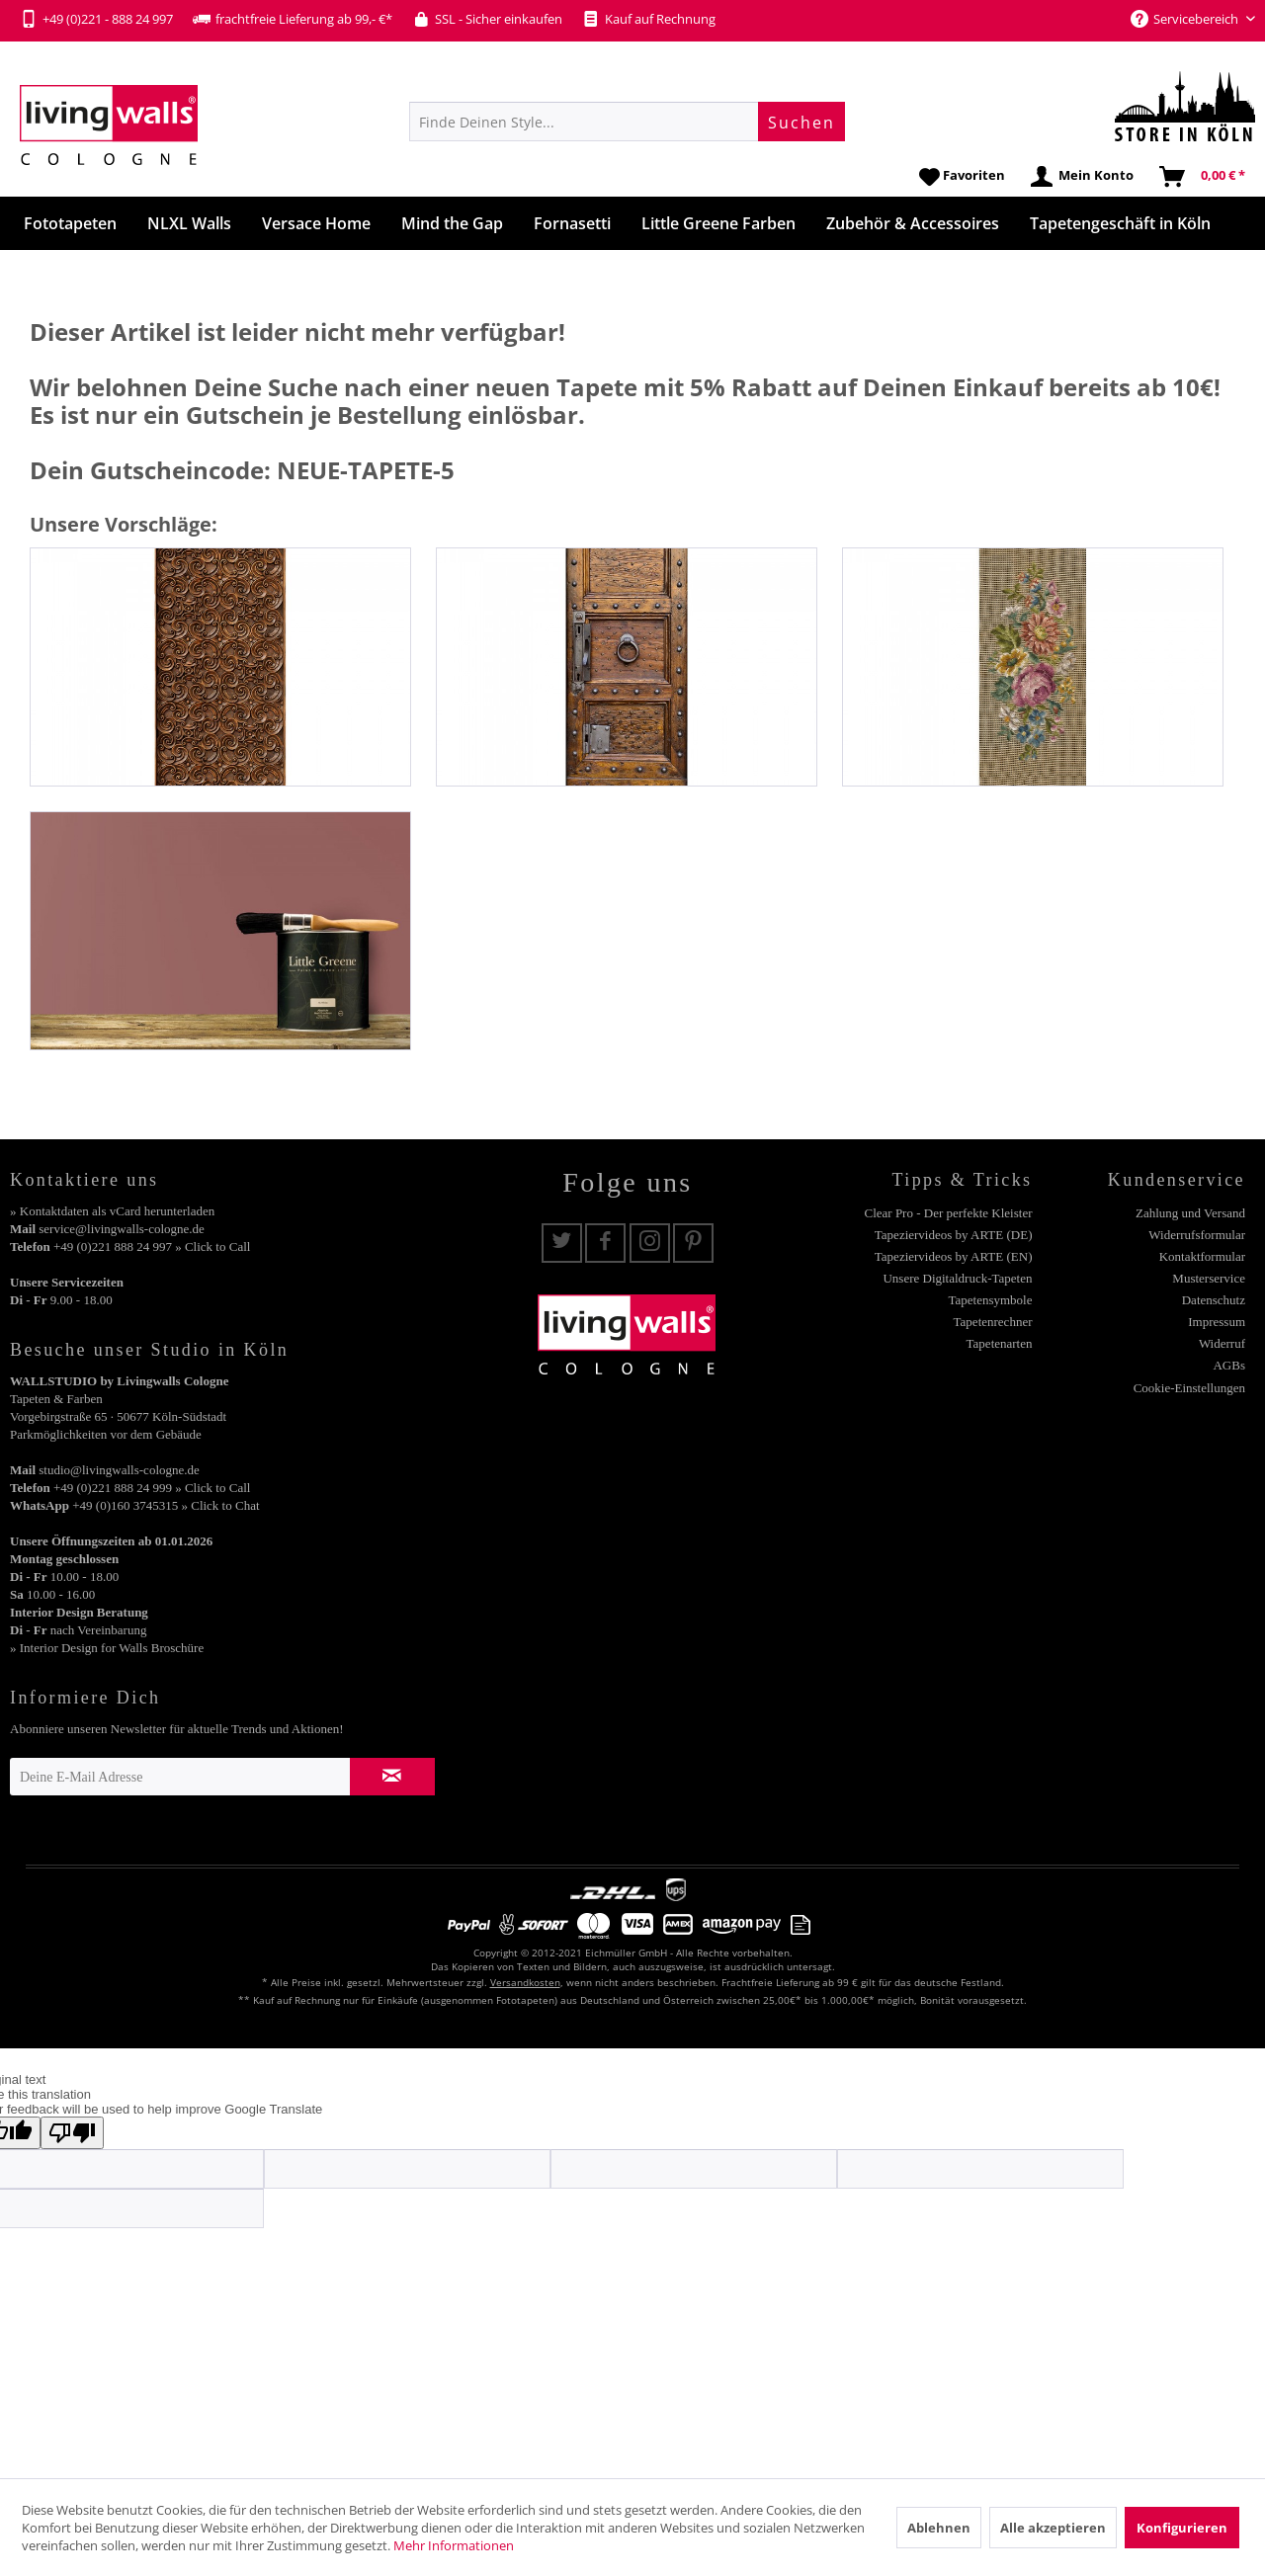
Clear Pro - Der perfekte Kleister (948, 1212)
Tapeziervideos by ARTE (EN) (954, 1256)
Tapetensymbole (990, 1299)
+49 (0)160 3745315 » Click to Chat (165, 1505)
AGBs (1229, 1365)
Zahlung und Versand (1190, 1212)
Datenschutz (1213, 1299)
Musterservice (1208, 1278)
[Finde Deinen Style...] (627, 121)
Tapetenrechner (993, 1321)
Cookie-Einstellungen (1189, 1387)
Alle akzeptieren (1053, 2527)
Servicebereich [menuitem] (1186, 19)
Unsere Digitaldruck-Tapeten (957, 1278)
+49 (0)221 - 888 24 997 (96, 19)
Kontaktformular (1202, 1256)
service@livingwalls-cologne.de (122, 1228)
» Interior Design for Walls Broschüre (107, 1647)
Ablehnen (938, 2527)
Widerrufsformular (1196, 1234)
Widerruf (1222, 1343)
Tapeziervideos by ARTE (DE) (954, 1234)
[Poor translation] (72, 2133)
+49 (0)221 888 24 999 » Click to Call (151, 1487)
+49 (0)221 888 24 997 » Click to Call (151, 1246)
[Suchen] (801, 121)
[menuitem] (627, 121)
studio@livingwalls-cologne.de (119, 1469)
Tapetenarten (1000, 1343)
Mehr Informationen (453, 2545)
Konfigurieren (1182, 2527)
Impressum (1216, 1321)
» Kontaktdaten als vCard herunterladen (112, 1211)
